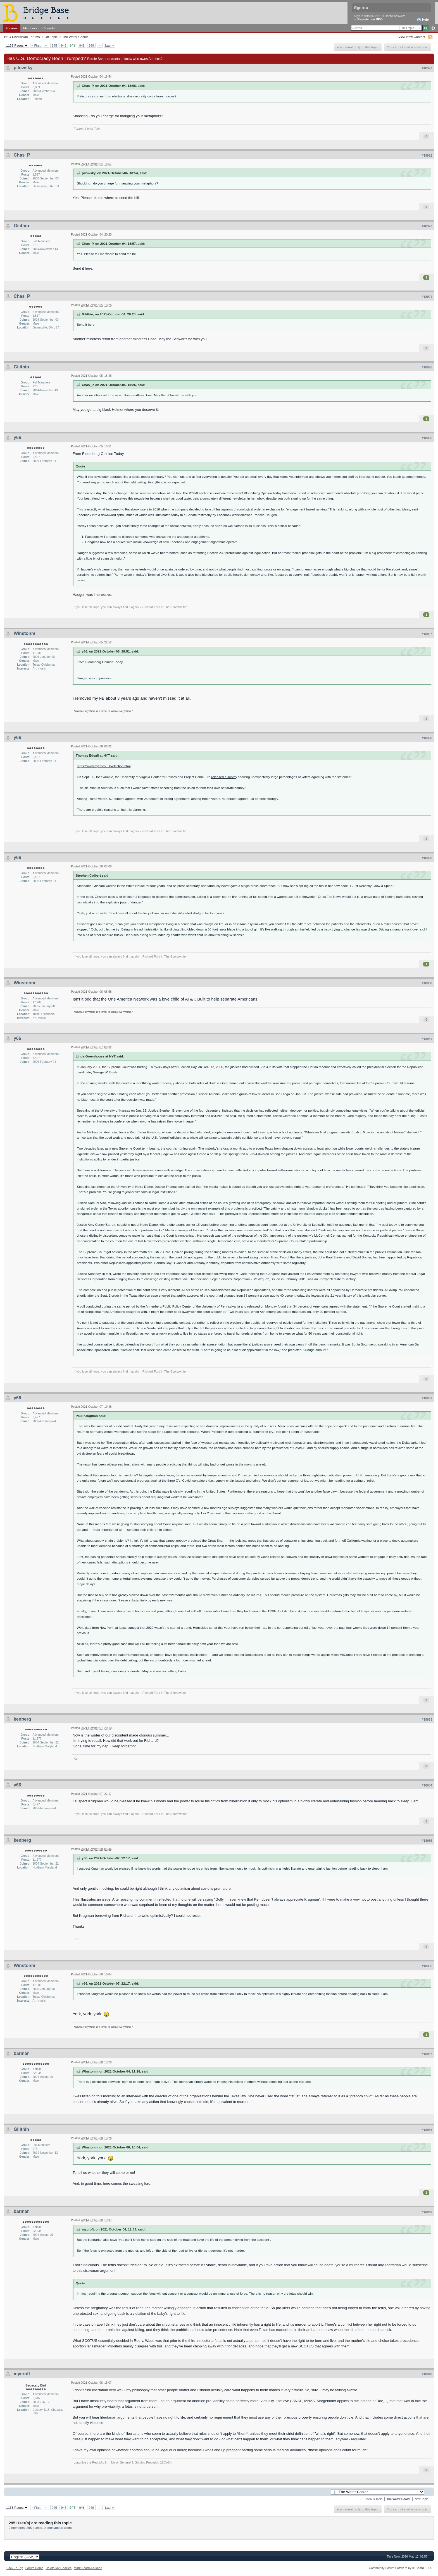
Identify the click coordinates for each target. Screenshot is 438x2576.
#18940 (427, 2374)
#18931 (427, 1038)
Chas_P (22, 155)
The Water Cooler (75, 37)
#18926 (427, 438)
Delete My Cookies (59, 2568)
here (88, 268)
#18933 (427, 1719)
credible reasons (104, 809)
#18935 (427, 1840)
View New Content (411, 37)
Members (30, 28)
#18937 (427, 2053)
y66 (17, 437)
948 (82, 45)
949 (91, 45)
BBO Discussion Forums (22, 37)
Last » (109, 45)
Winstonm (24, 633)
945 (54, 45)
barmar (21, 2053)
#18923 (427, 226)
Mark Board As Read (88, 2568)
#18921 (427, 68)
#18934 (427, 1785)
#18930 (427, 983)
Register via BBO (370, 19)
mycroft (22, 2373)
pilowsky (23, 67)
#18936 (427, 1966)
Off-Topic (51, 37)
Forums (12, 28)
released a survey (224, 777)
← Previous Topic (371, 2499)
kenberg (22, 1719)
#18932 (427, 1398)
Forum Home (34, 2568)
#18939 (427, 2211)
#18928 (427, 738)
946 (63, 45)
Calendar (49, 28)
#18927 (427, 633)
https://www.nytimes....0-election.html (103, 766)
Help (423, 20)
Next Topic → (423, 2499)
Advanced (433, 28)
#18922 (427, 155)
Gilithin (21, 225)
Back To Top (14, 2568)
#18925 (427, 367)
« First (36, 45)
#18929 (427, 858)
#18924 (427, 296)
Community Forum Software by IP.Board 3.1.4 (400, 2568)
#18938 (427, 2129)
